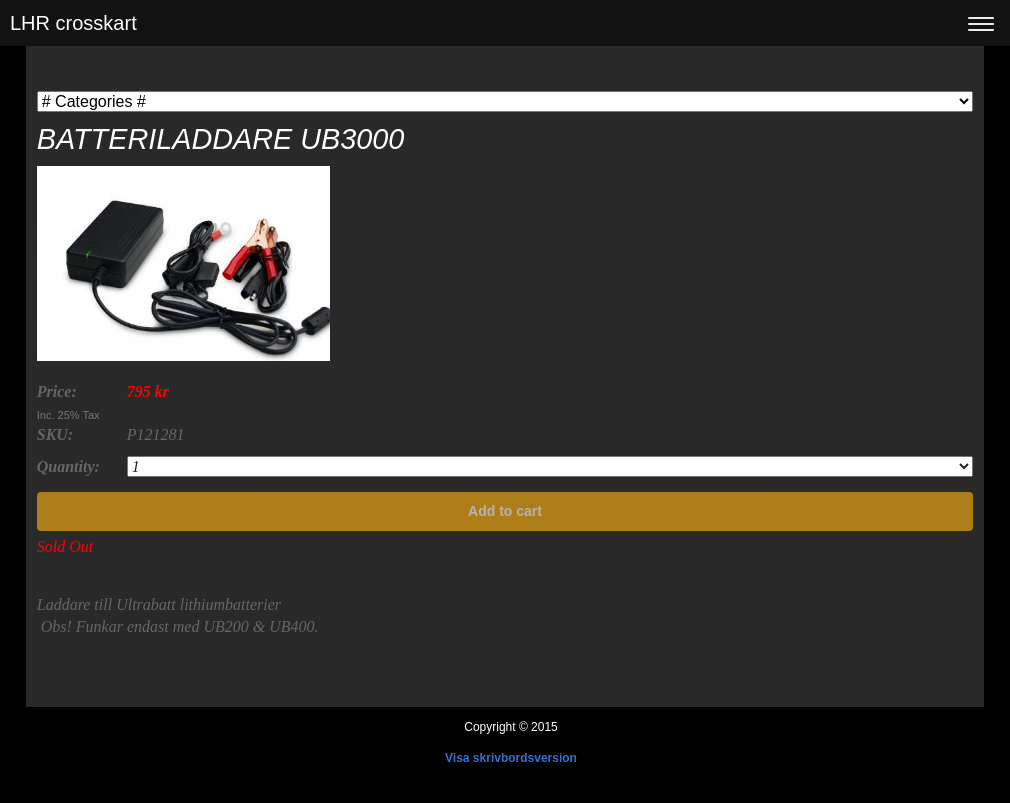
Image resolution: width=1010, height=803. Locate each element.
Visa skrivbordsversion (511, 758)
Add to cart (505, 511)
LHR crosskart (73, 23)
